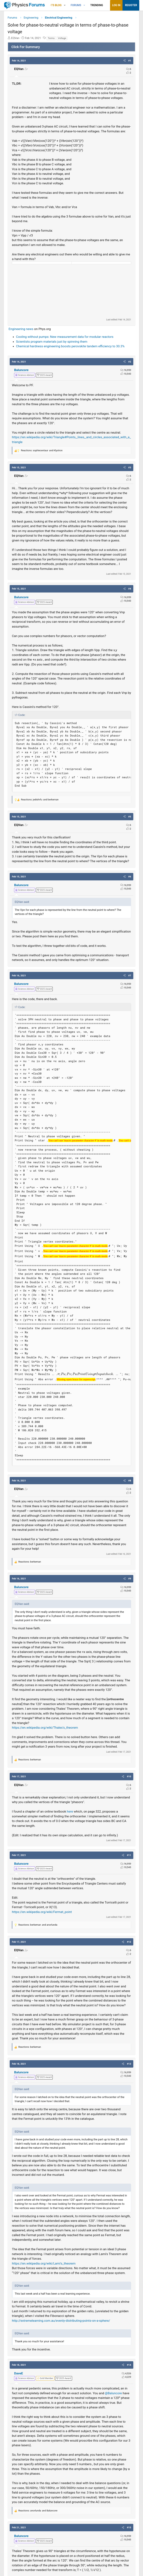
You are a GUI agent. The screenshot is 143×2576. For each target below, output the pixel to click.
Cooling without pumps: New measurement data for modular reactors (64, 337)
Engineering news (21, 329)
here (70, 1811)
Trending (96, 5)
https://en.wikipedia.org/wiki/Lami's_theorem (44, 2263)
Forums (76, 5)
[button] (64, 5)
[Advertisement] (71, 291)
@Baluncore (113, 2393)
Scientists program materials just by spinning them (51, 341)
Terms (51, 38)
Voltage (62, 38)
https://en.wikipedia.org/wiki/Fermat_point (42, 1912)
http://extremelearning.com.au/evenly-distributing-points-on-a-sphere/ (61, 2320)
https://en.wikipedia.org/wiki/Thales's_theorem (45, 1727)
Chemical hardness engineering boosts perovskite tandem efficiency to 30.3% (70, 346)
